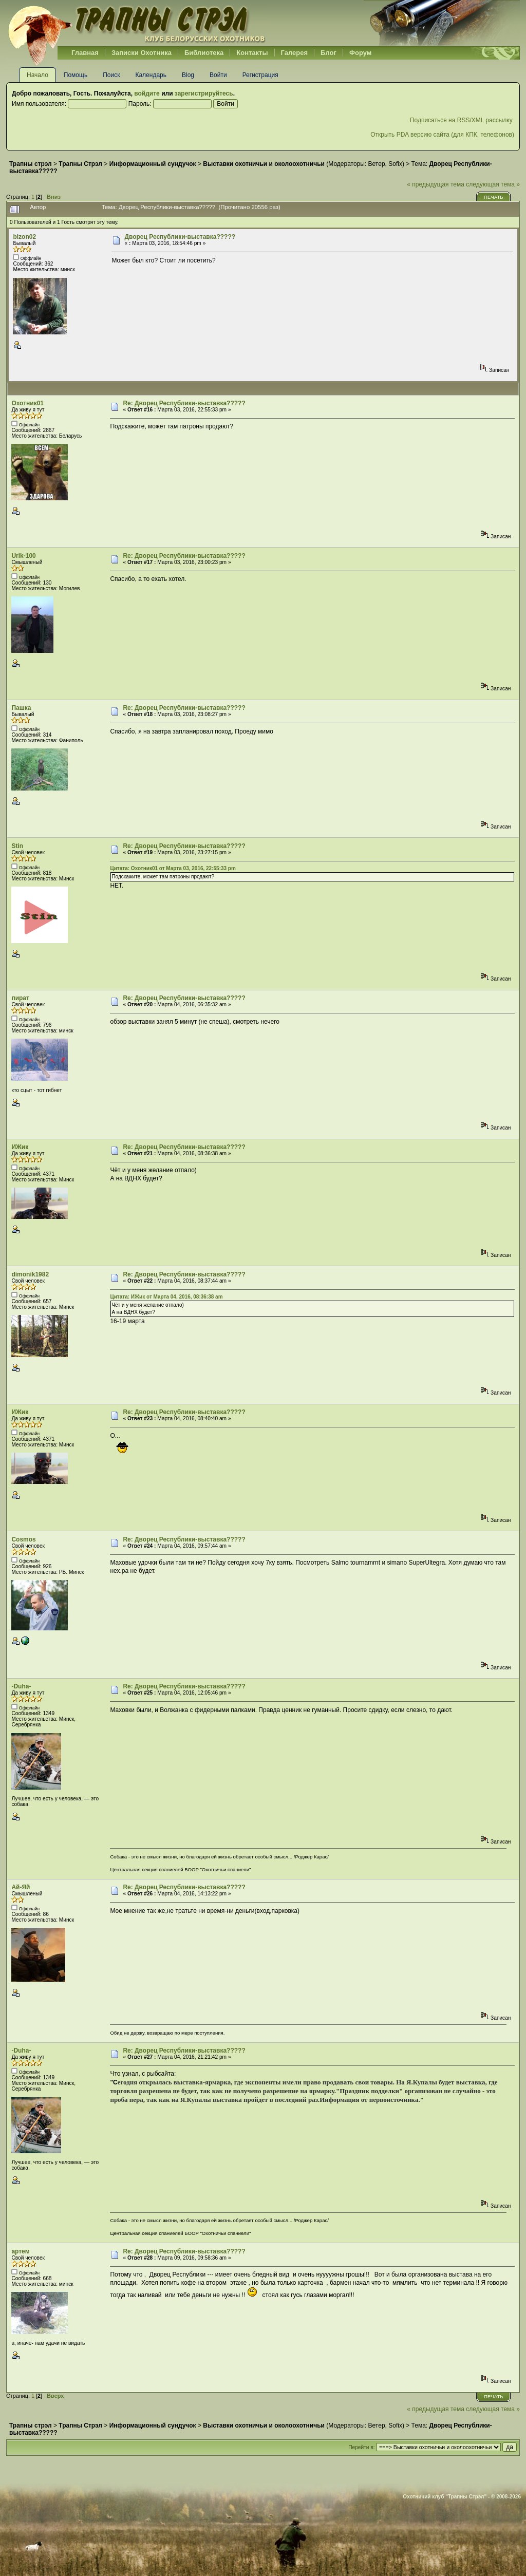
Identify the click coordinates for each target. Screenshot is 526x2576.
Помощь (75, 75)
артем (20, 2251)
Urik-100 (23, 555)
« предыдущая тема (435, 184)
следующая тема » (493, 184)
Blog (188, 75)
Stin (17, 846)
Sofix (395, 163)
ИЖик (19, 1147)
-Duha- (21, 1686)
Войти (218, 75)
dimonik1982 (30, 1274)
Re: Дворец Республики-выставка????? (184, 403)
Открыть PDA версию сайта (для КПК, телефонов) (442, 134)
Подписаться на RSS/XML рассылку (462, 120)
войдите (146, 93)
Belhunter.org (136, 23)
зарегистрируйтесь (204, 93)
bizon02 (24, 236)
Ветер (376, 163)
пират (20, 998)
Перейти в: (361, 2447)
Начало (37, 75)
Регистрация (260, 75)
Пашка (21, 707)
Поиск (111, 75)
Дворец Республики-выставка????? (179, 236)
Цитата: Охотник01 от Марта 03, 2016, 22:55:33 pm (172, 868)
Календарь (150, 75)
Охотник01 (27, 403)
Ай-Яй (20, 1887)
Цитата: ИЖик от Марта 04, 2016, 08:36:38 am (166, 1297)
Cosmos (23, 1539)
